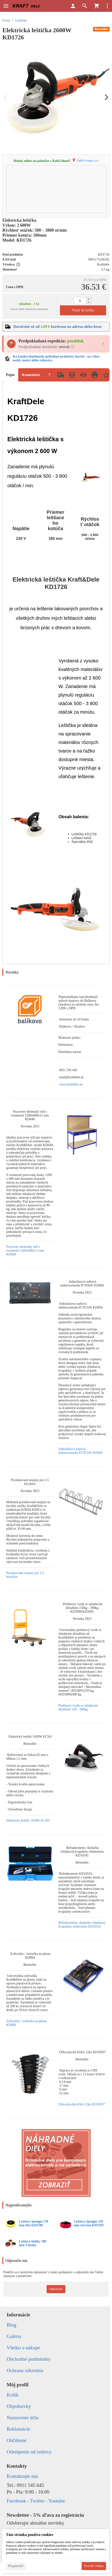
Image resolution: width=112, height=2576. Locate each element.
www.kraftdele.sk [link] (71, 1084)
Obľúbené (17, 2440)
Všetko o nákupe (23, 2348)
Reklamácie (18, 2429)
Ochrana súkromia (25, 2370)
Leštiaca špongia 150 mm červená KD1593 (89, 2223)
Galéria (14, 2336)
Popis (10, 375)
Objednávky (19, 2406)
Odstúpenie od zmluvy (29, 2452)
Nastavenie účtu (23, 2417)
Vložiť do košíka (83, 310)
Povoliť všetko (94, 2566)
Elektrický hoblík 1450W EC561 (28, 1820)
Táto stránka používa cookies (29, 2535)
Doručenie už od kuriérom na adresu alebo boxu (57, 327)
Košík (12, 2395)
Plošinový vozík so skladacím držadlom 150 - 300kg (78, 1707)
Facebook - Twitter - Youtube (36, 2501)
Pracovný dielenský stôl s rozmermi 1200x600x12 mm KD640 (25, 1250)
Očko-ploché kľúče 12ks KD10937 (81, 2104)
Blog (11, 2325)
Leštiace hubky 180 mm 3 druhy (32, 2243)
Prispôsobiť (16, 2566)
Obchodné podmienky (29, 2359)
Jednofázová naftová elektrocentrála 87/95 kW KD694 (80, 1451)
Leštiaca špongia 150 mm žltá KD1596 (33, 2223)
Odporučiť (56, 2289)
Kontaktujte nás (22, 2476)
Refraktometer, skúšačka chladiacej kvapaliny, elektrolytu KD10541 (81, 1924)
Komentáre (31, 375)
